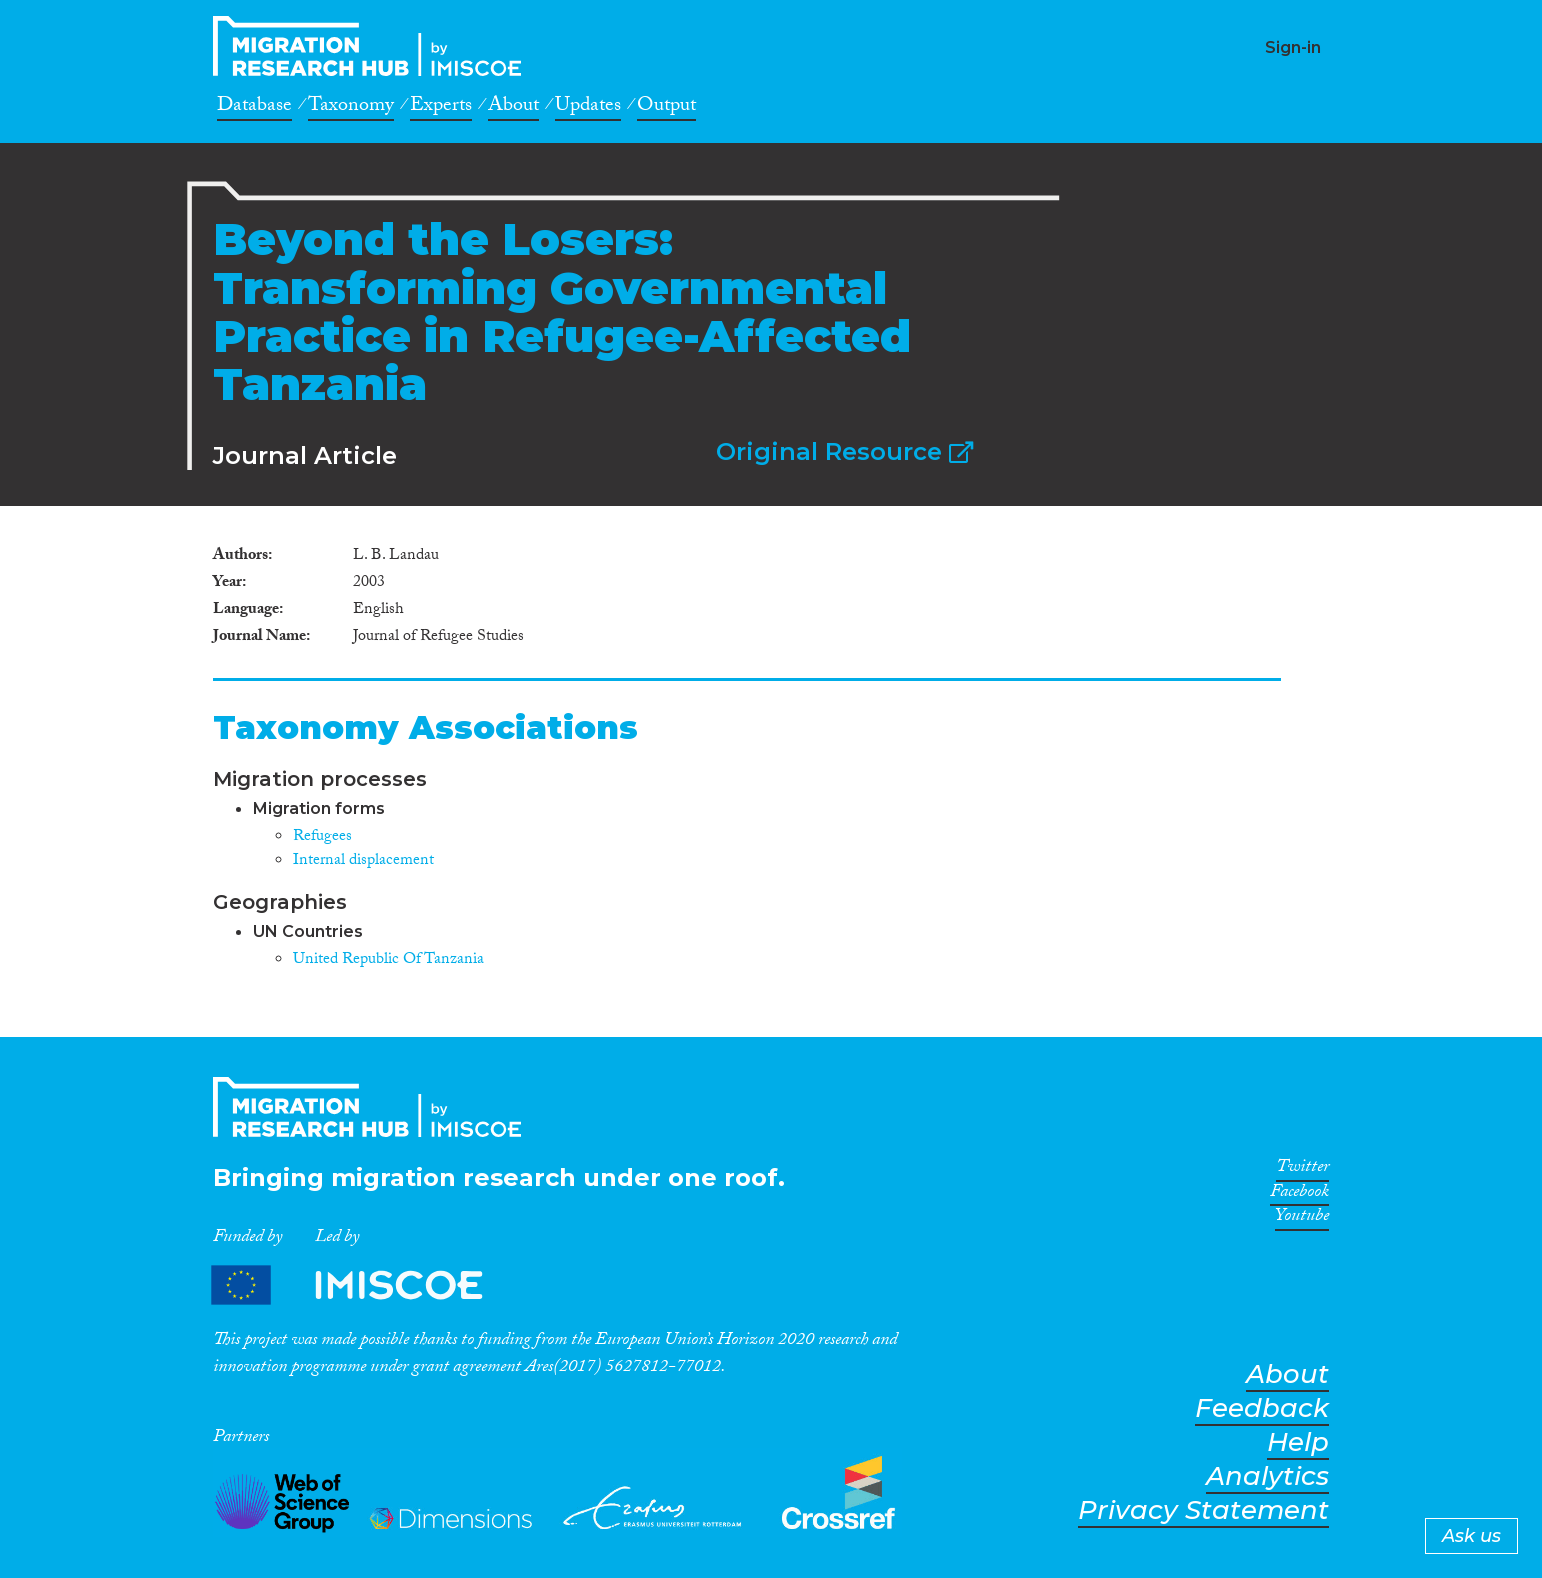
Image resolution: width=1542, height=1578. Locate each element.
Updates (588, 108)
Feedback (1262, 1408)
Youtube (1302, 1219)
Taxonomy (351, 108)
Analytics (1267, 1476)
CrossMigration (373, 46)
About (513, 108)
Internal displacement (363, 861)
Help (1298, 1442)
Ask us (1471, 1536)
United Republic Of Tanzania (388, 960)
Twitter (1302, 1170)
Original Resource (844, 451)
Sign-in (1293, 47)
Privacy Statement (1203, 1510)
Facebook (1299, 1195)
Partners (364, 1284)
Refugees (322, 837)
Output (666, 108)
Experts (441, 108)
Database (254, 108)
